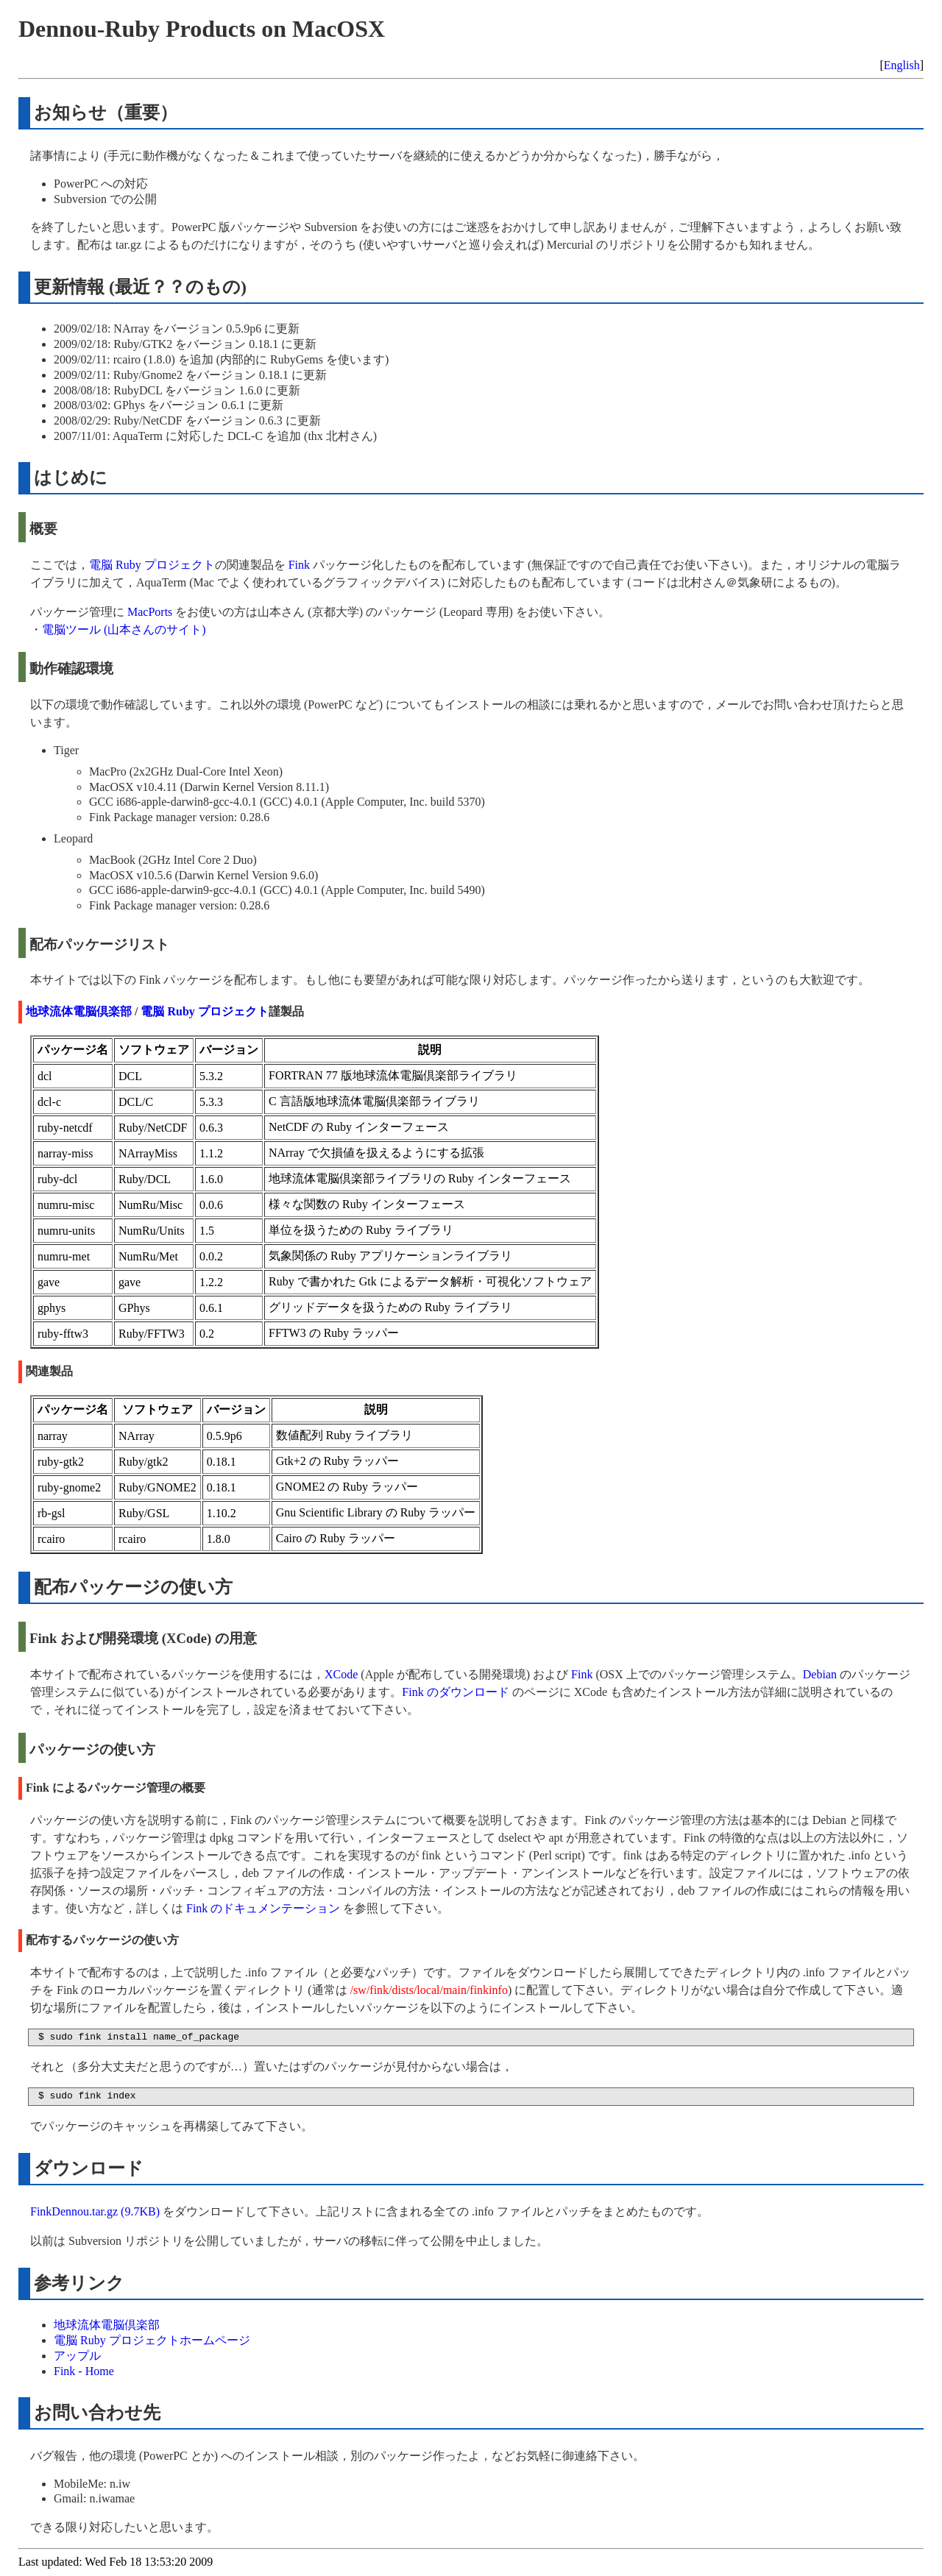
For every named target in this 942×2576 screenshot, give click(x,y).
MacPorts (149, 612)
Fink (299, 564)
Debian (820, 1674)
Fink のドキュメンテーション (263, 1908)
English (902, 65)
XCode (341, 1674)
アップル (77, 2355)
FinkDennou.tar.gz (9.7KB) (95, 2211)
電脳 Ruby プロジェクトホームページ (152, 2340)
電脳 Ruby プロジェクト (152, 564)
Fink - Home (84, 2371)
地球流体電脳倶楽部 (79, 1011)
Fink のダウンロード (455, 1692)
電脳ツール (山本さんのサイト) (124, 629)
